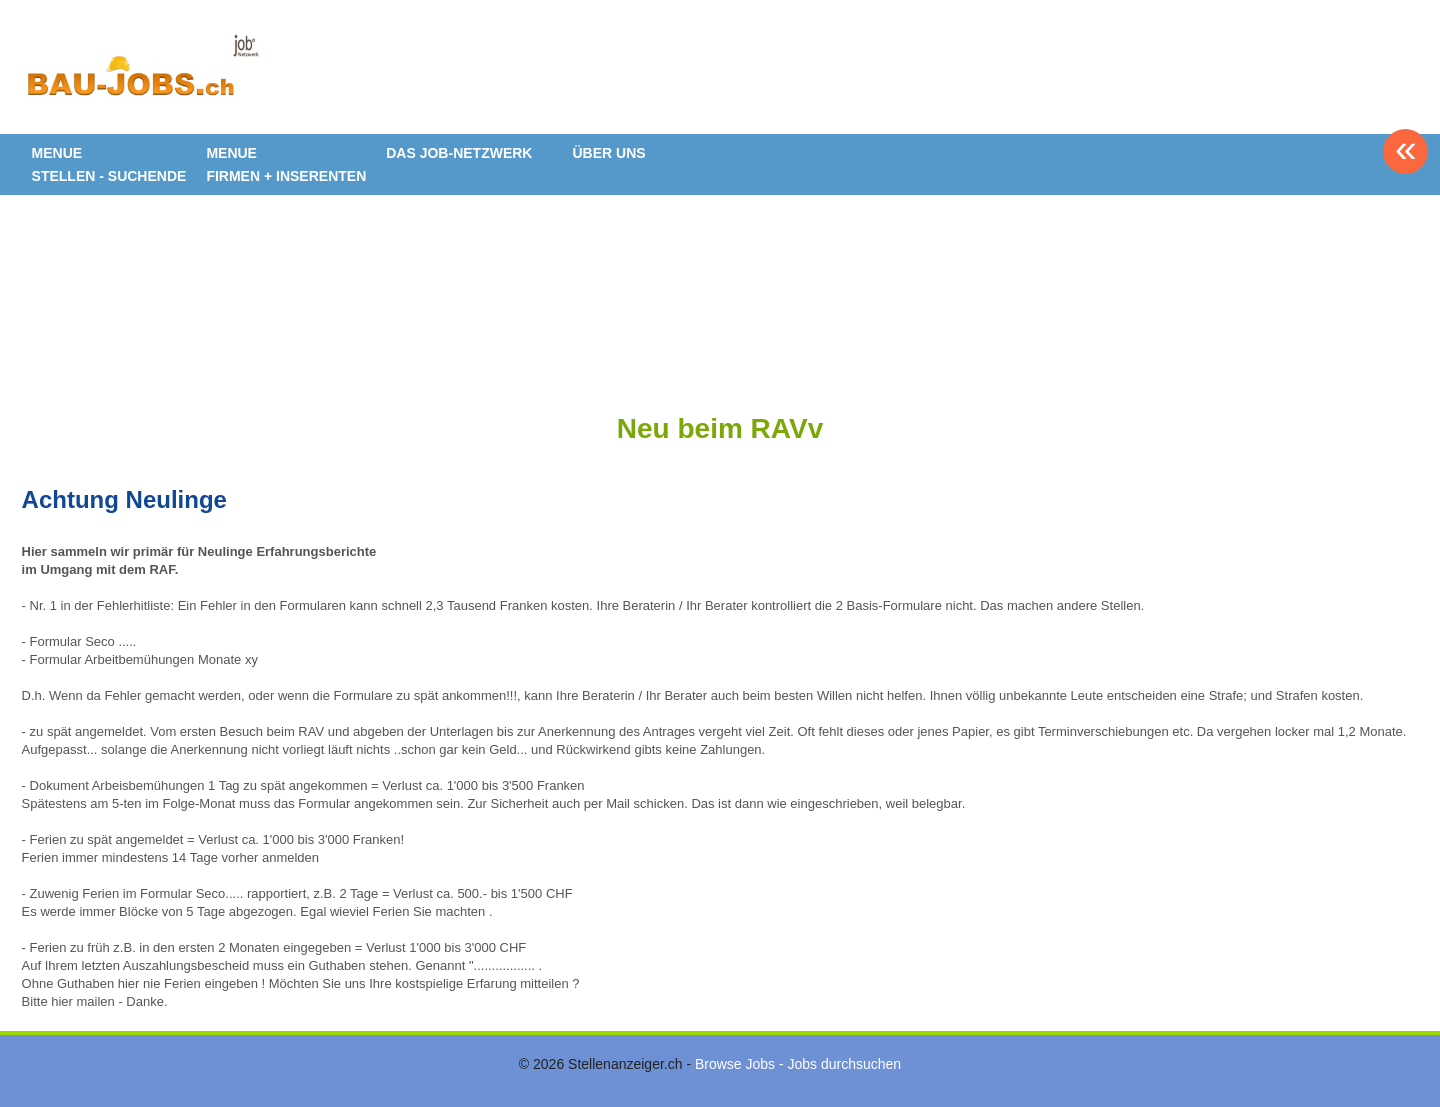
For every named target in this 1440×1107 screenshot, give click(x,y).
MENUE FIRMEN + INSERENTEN (286, 164)
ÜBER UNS (608, 153)
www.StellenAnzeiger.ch (142, 74)
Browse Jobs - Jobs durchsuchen (798, 1064)
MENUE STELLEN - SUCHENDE (109, 164)
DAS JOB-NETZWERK (459, 153)
